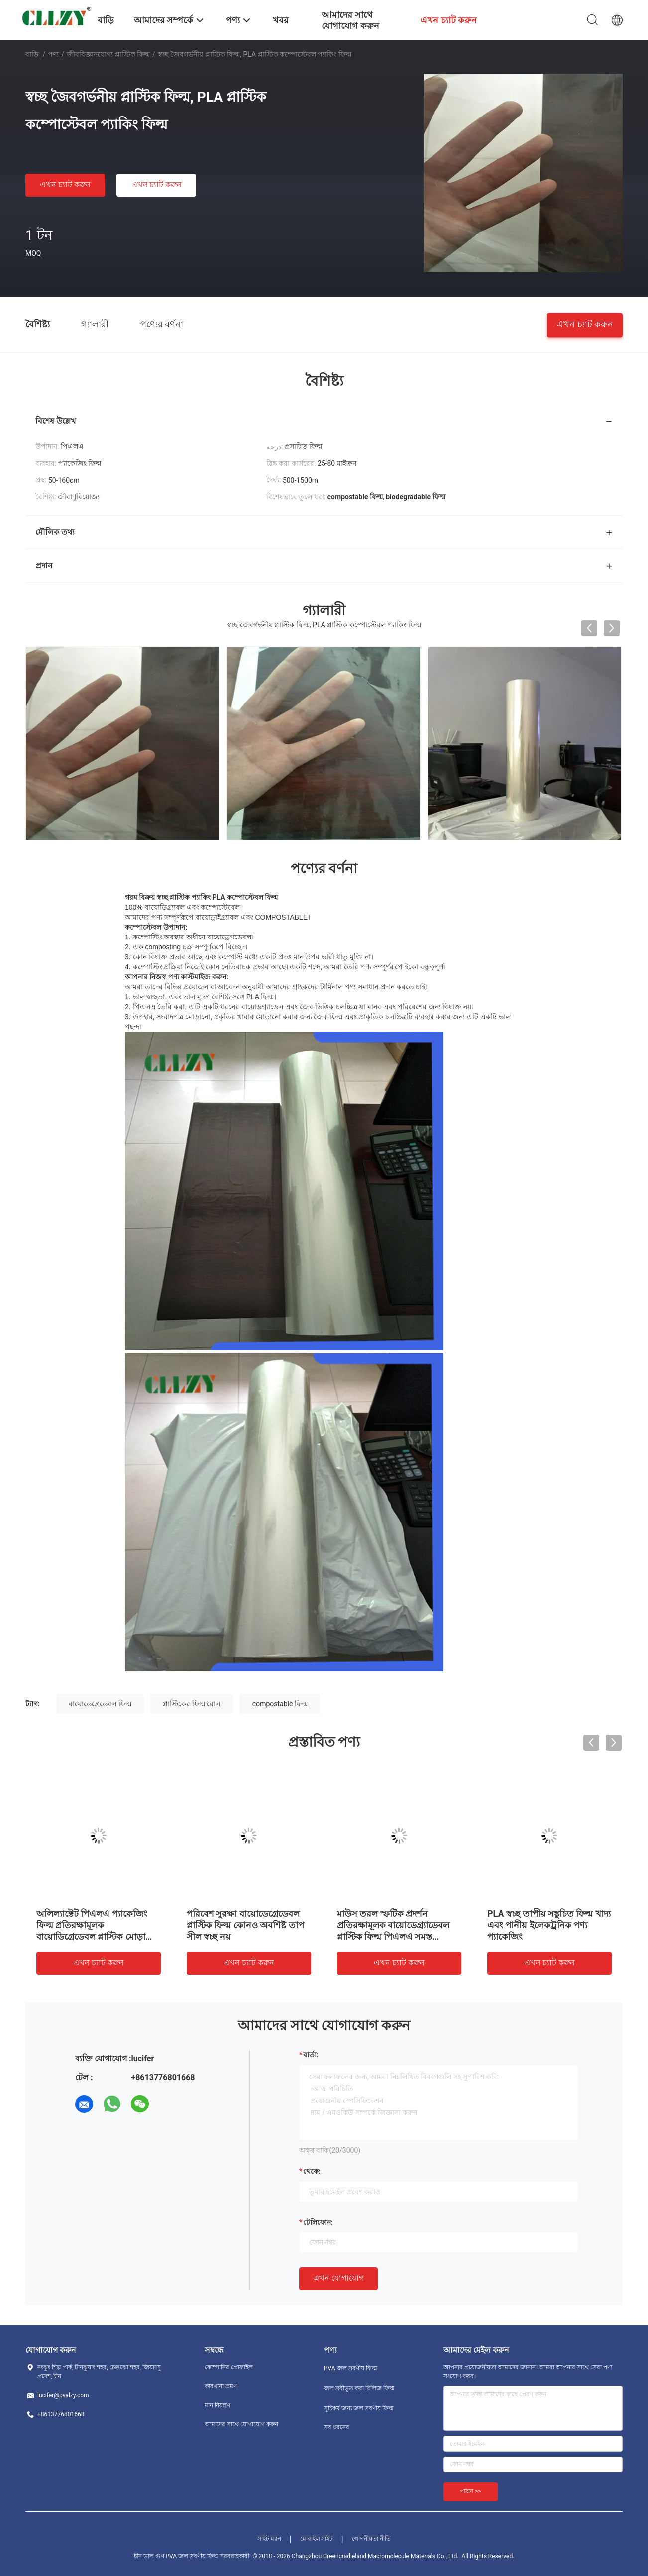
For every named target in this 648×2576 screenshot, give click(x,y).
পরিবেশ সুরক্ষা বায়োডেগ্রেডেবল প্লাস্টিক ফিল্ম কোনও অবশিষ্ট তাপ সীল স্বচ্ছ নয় (245, 1925)
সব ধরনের (336, 2427)
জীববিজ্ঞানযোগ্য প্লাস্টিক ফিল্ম (108, 54)
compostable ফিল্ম (280, 1704)
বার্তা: (311, 2055)
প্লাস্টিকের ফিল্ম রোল (191, 1704)
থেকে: (312, 2171)
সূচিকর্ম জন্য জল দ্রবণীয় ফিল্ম (359, 2408)
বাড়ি (31, 54)
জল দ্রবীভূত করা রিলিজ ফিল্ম (359, 2388)
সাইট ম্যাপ (269, 2538)
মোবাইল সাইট (316, 2538)
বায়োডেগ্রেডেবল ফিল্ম (100, 1704)
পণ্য (53, 54)
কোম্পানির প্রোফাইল (229, 2367)
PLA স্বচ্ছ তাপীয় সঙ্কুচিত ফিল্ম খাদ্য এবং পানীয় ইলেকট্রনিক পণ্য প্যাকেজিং (549, 1925)
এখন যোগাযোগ (338, 2278)
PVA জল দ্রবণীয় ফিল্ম (350, 2368)
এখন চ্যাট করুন (65, 184)
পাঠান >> (470, 2491)
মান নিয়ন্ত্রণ (217, 2405)
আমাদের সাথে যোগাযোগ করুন (241, 2424)
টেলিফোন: (318, 2222)
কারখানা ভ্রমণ (221, 2386)
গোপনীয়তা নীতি (371, 2538)
